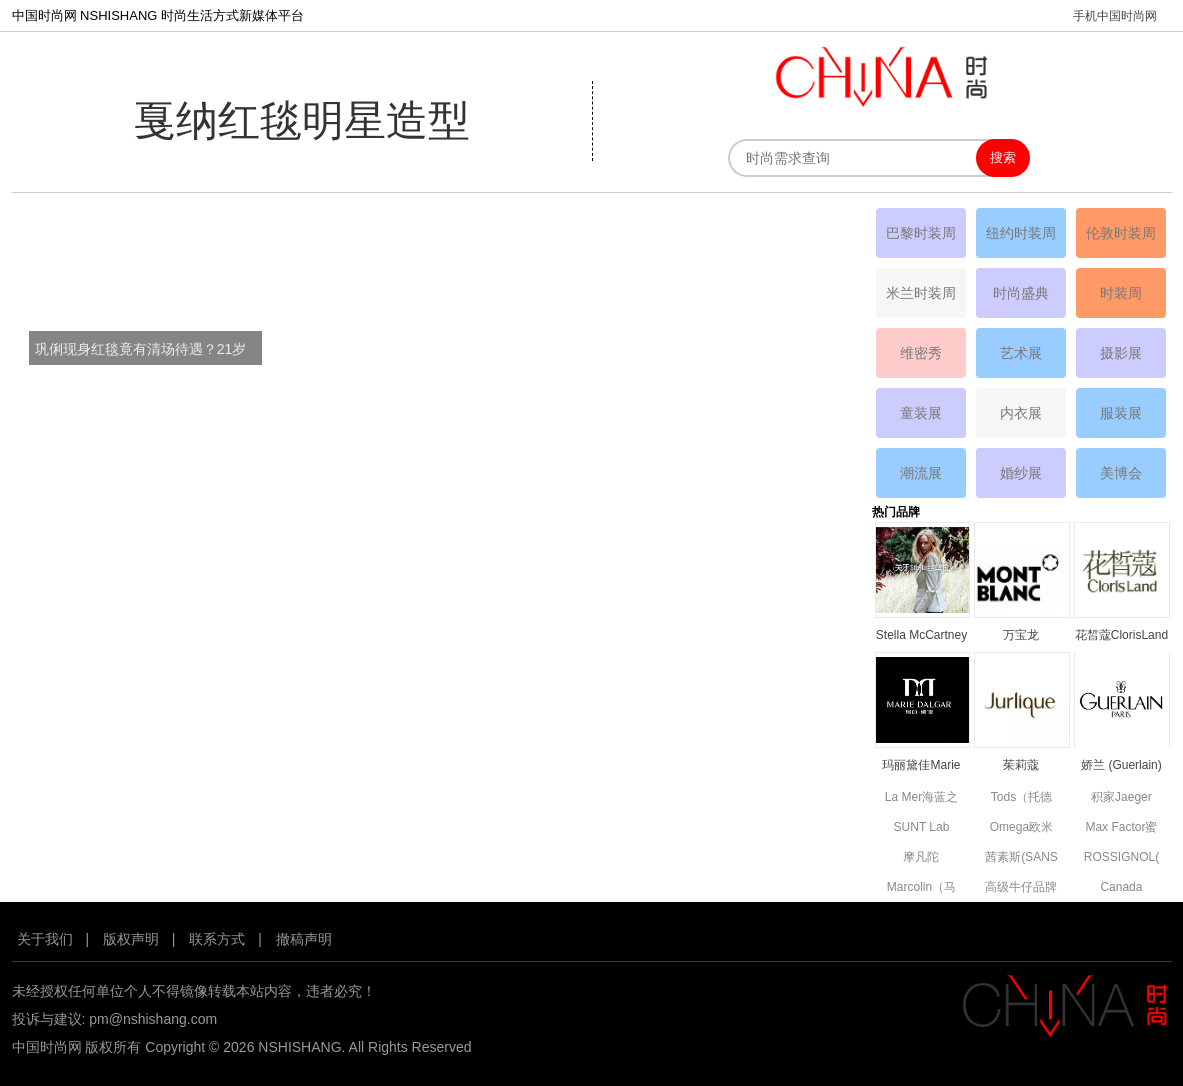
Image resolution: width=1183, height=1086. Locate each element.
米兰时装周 (921, 293)
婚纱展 (1021, 473)
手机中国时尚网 (1115, 16)
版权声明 (131, 939)
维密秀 (921, 353)
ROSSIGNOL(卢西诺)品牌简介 (1121, 858)
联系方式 (217, 939)
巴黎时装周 (921, 233)
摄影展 (1121, 353)
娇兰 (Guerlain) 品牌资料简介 (1121, 766)
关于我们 (45, 939)
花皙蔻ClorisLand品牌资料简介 (1121, 636)
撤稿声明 (304, 939)
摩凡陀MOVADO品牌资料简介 (921, 858)
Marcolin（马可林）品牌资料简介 (921, 888)
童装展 (921, 413)
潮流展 (921, 473)
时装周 (1121, 293)
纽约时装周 (1021, 233)
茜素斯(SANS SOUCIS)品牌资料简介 (1021, 858)
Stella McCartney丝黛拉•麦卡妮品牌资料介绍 (921, 636)
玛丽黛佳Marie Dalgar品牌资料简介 (921, 766)
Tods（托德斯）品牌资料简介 (1021, 798)
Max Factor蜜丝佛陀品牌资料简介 (1121, 828)
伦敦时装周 (1121, 233)
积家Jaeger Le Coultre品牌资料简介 (1121, 798)
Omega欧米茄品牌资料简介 (1021, 828)
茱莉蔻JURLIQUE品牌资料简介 (1021, 766)
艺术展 (1021, 353)
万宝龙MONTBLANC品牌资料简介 (1021, 636)
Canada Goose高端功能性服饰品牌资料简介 (1121, 888)
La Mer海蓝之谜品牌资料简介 (921, 798)
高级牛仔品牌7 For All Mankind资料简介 (1021, 888)
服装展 (1121, 413)
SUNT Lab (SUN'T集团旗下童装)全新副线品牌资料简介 (921, 828)
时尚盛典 (1021, 293)
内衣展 (1021, 413)
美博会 (1121, 473)
